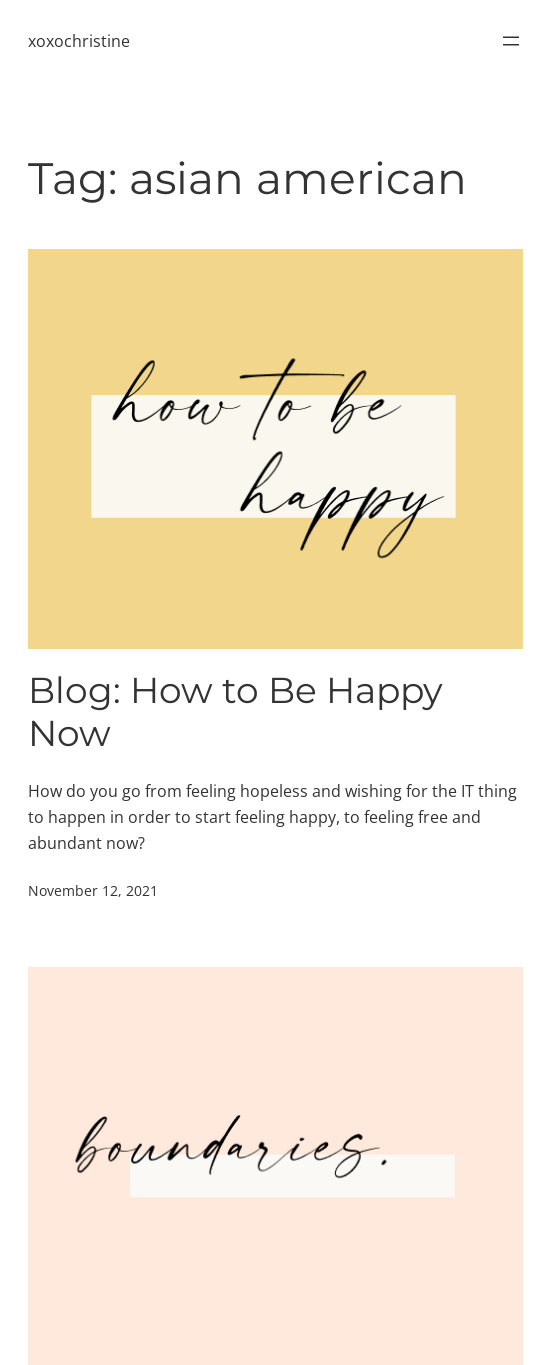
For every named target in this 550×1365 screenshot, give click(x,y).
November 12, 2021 (93, 890)
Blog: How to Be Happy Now (235, 712)
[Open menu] (511, 41)
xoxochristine (79, 41)
